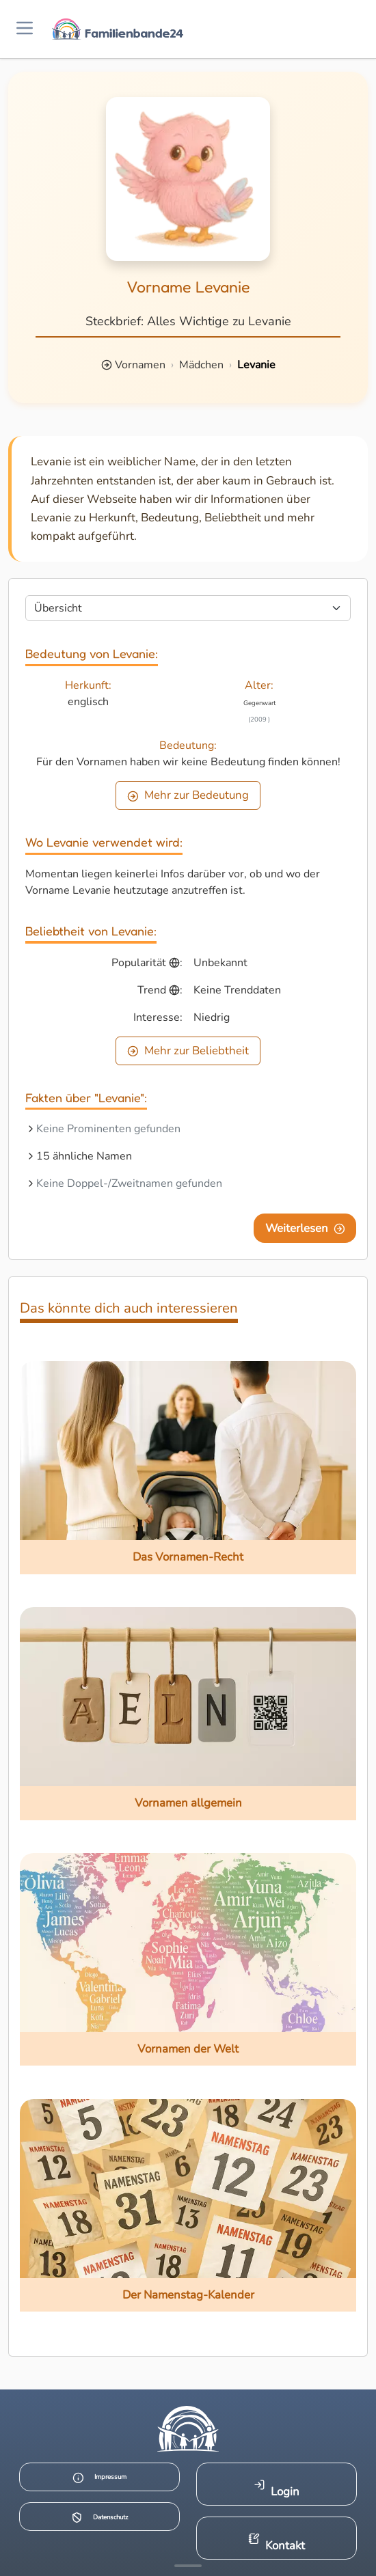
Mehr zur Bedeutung (188, 795)
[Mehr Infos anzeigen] (188, 2566)
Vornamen (140, 364)
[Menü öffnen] (24, 29)
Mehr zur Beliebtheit (188, 1050)
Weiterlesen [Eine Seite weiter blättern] (305, 1228)
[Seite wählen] (188, 608)
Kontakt (276, 2543)
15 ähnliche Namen (84, 1156)
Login (276, 2489)
